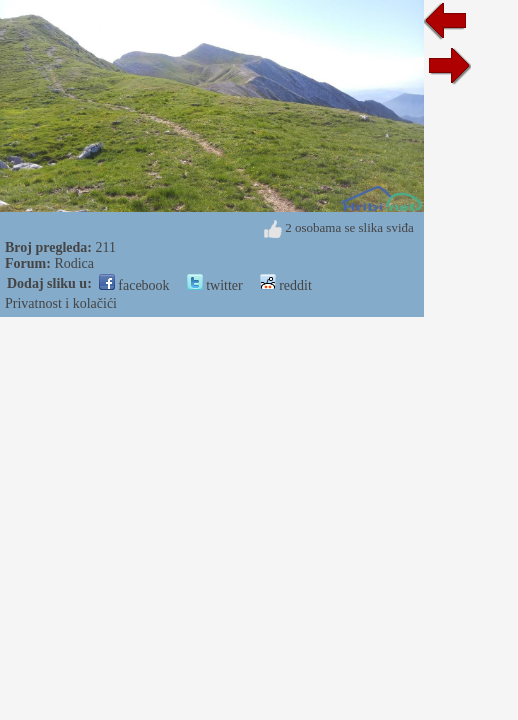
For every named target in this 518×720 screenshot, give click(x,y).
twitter (215, 285)
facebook (134, 285)
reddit (286, 285)
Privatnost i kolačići (61, 303)
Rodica (74, 263)
